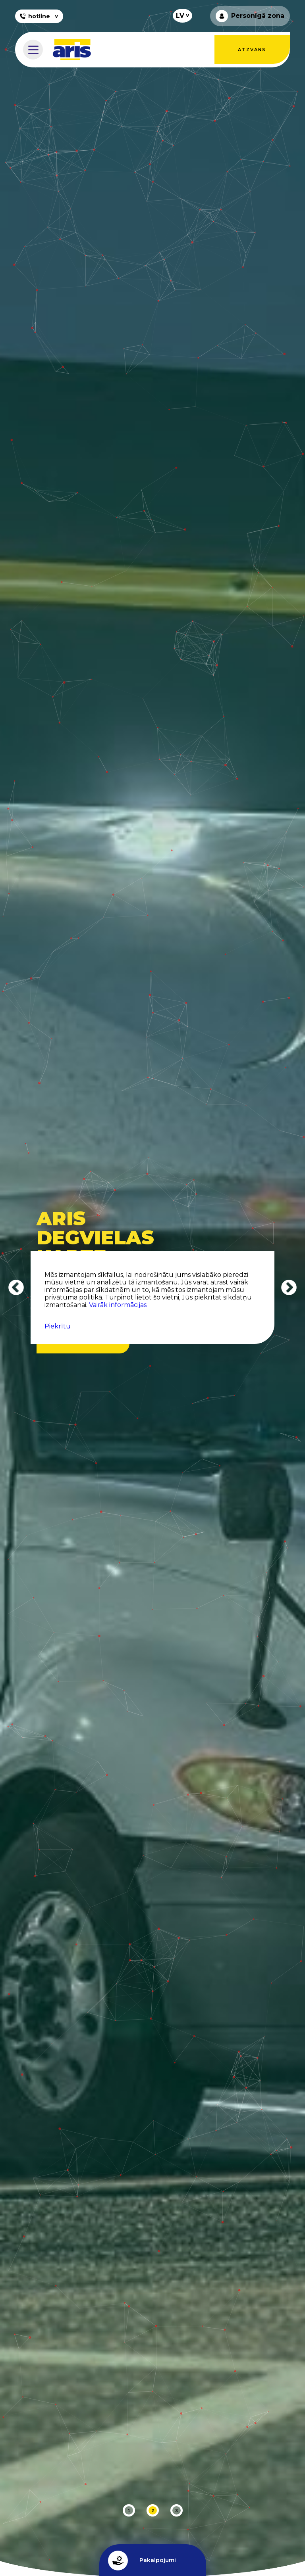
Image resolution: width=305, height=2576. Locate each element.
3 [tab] (176, 2510)
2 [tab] (152, 2510)
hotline (34, 16)
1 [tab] (128, 2510)
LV (180, 15)
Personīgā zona (250, 16)
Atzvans (252, 49)
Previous (16, 1288)
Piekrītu (57, 1326)
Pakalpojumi (142, 2560)
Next (289, 1288)
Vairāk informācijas (118, 1305)
